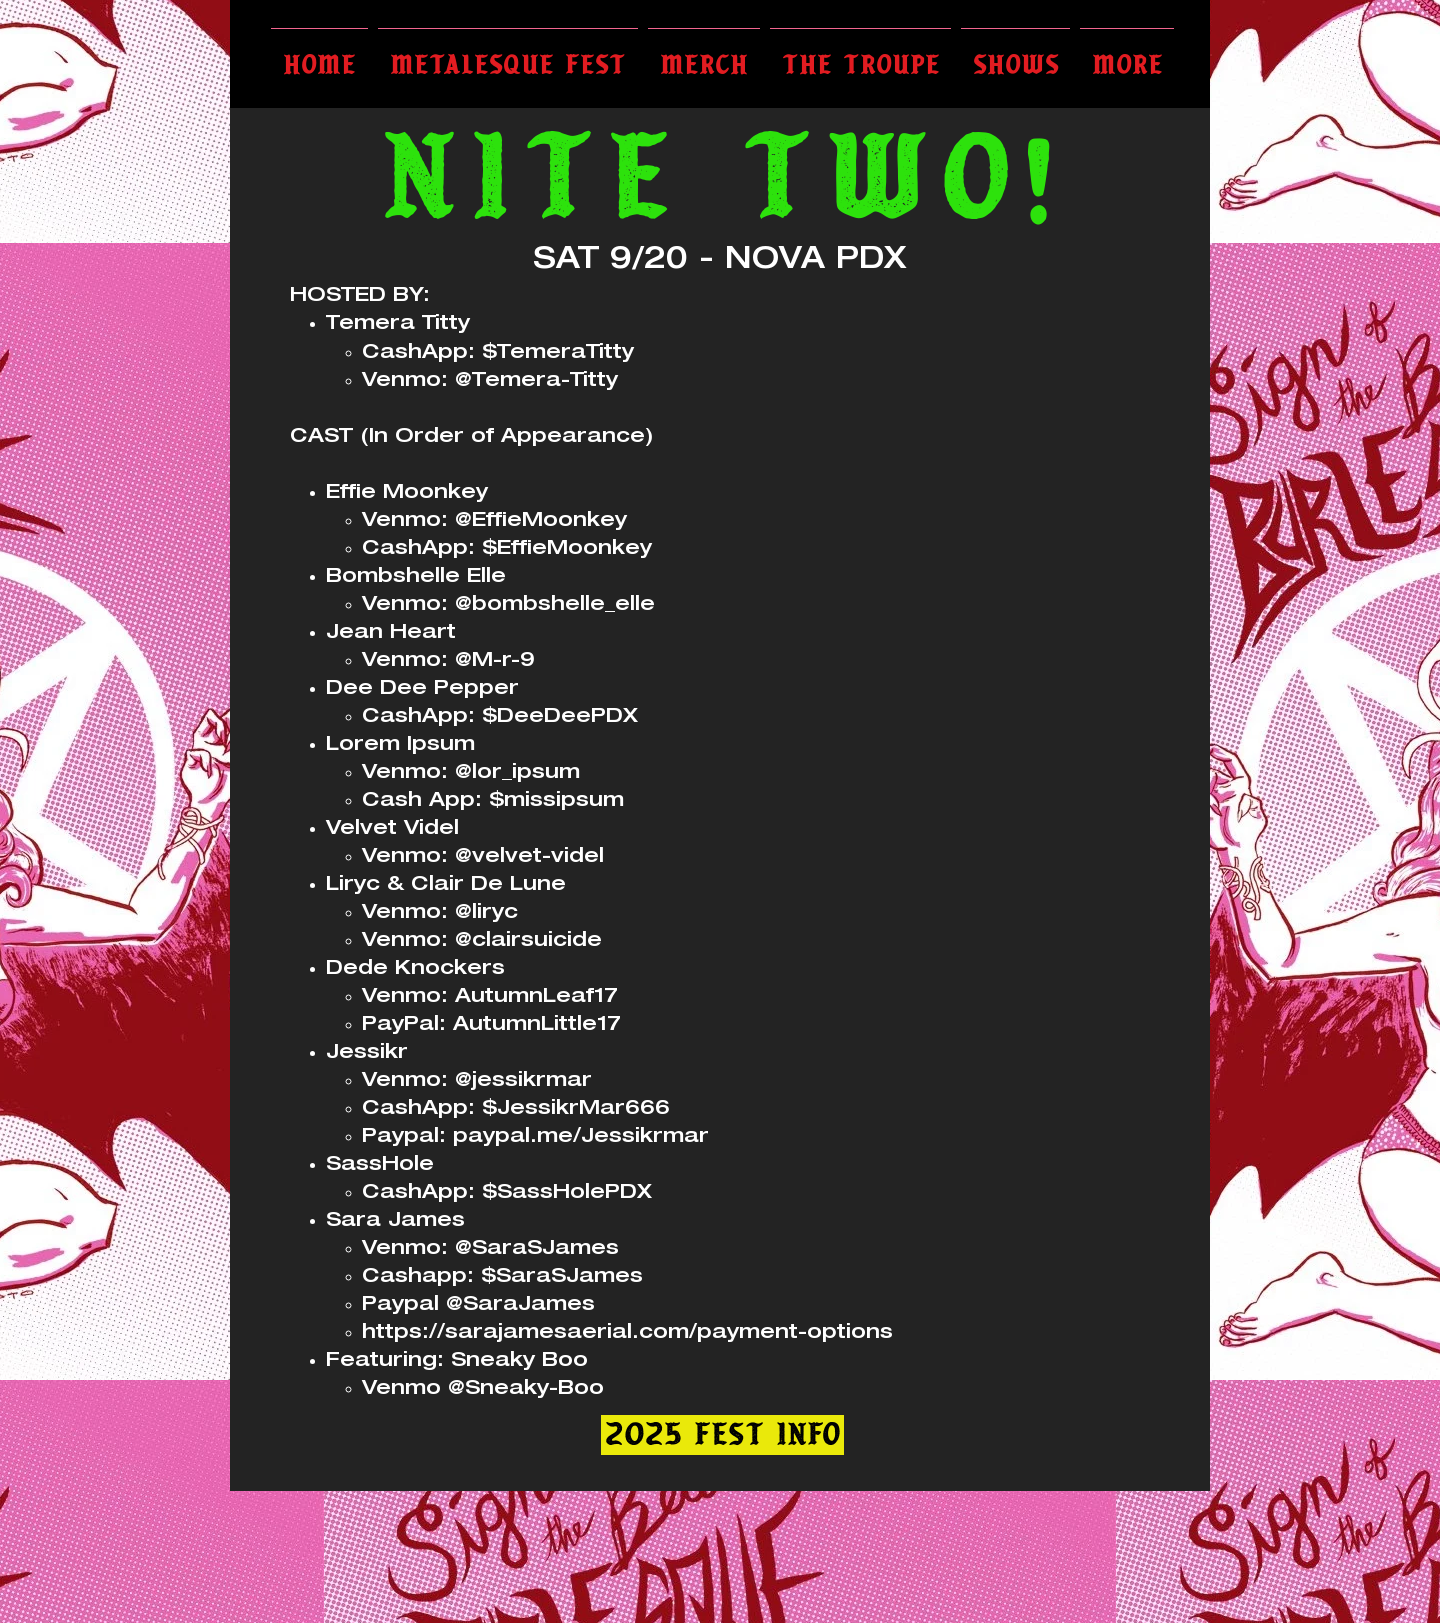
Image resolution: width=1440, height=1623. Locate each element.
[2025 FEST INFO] (722, 1435)
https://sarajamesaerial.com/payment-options (627, 1334)
